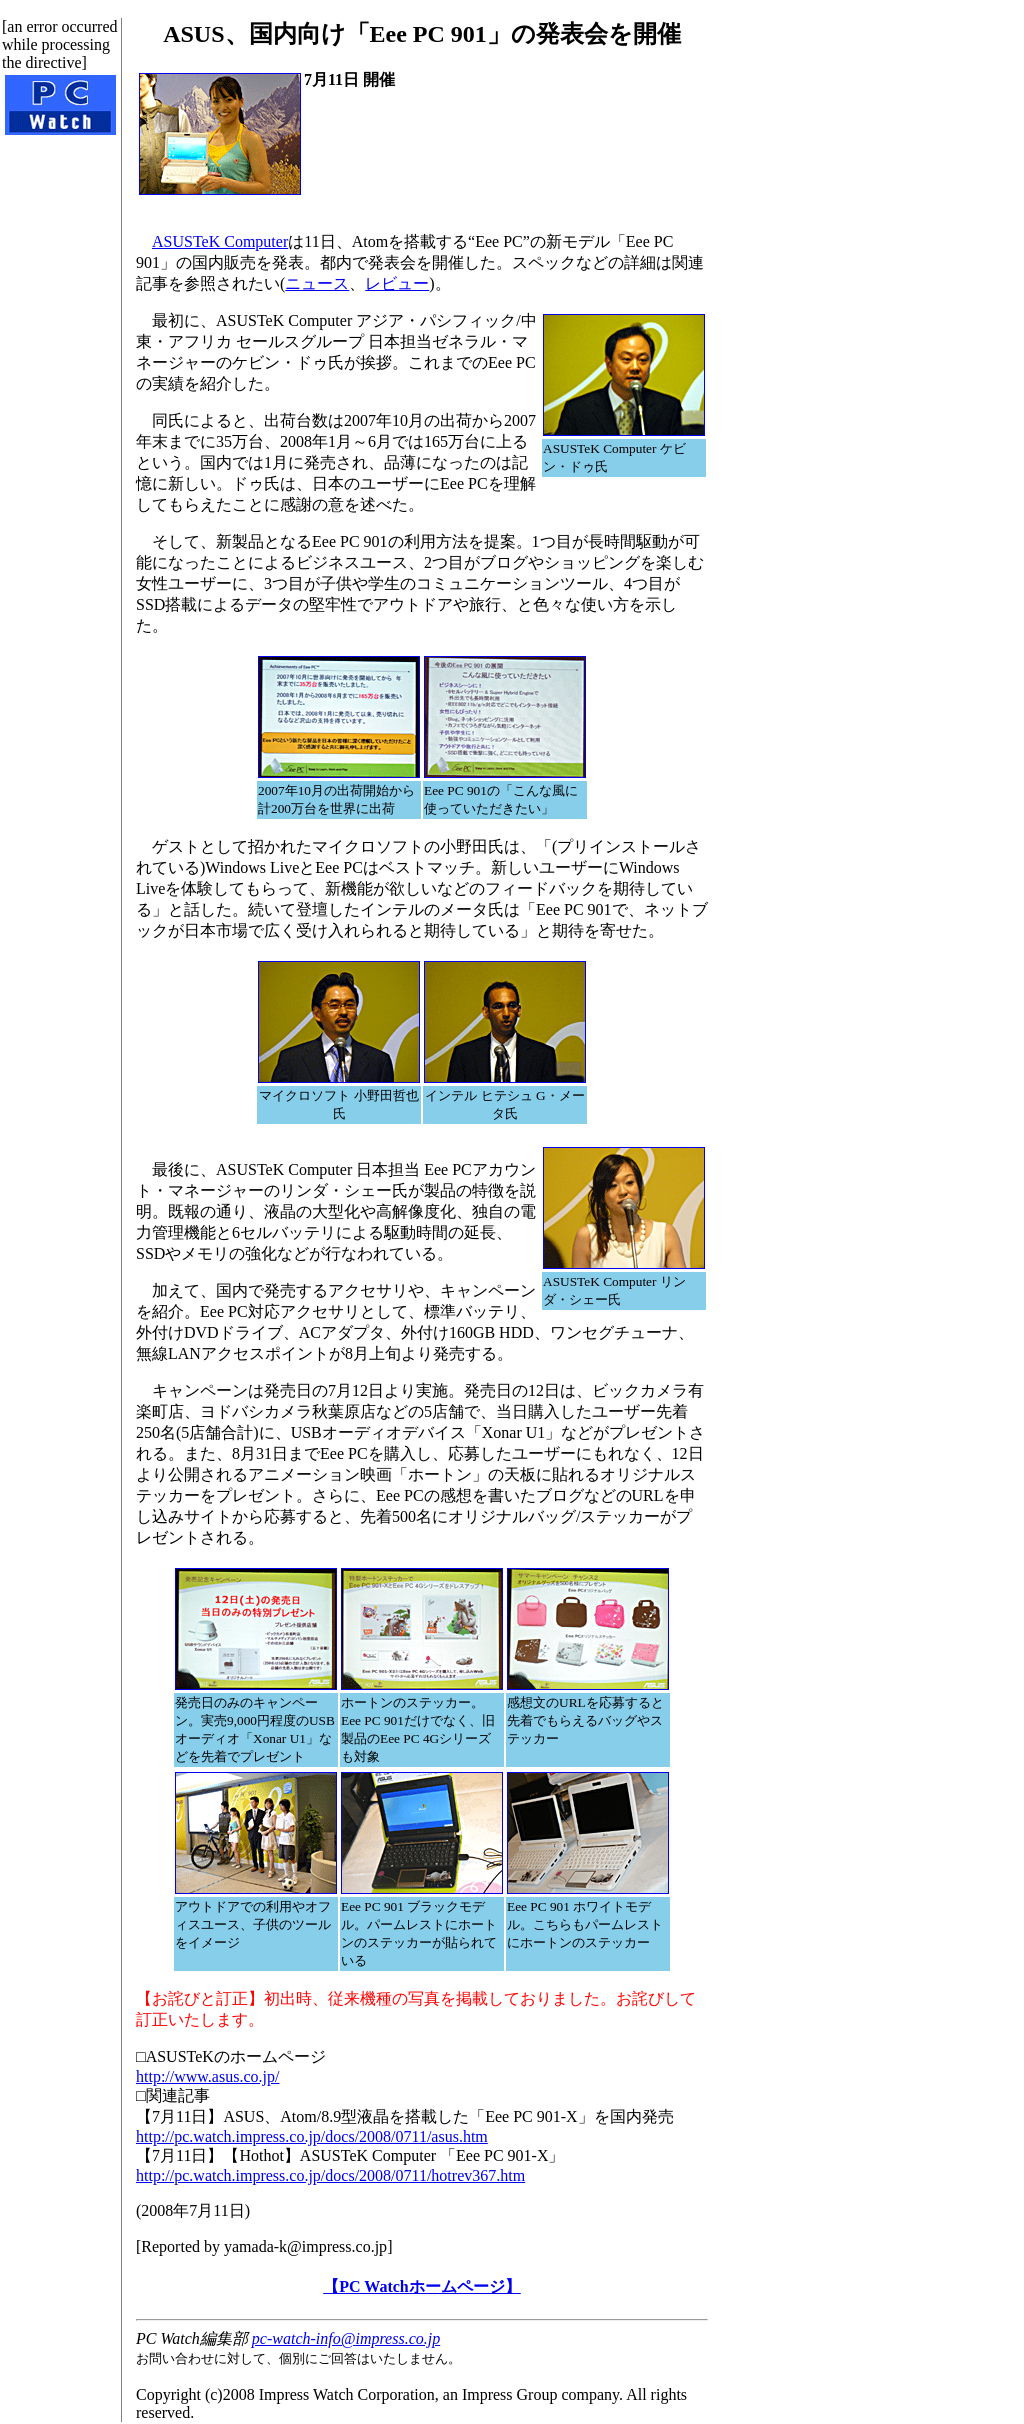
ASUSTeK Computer (220, 241)
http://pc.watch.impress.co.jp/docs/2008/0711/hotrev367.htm (330, 2175)
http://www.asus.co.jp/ (207, 2076)
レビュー (397, 283)
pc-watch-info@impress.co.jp (346, 2338)
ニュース (317, 283)
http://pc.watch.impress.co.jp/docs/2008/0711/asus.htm (312, 2136)
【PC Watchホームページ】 (421, 2286)
